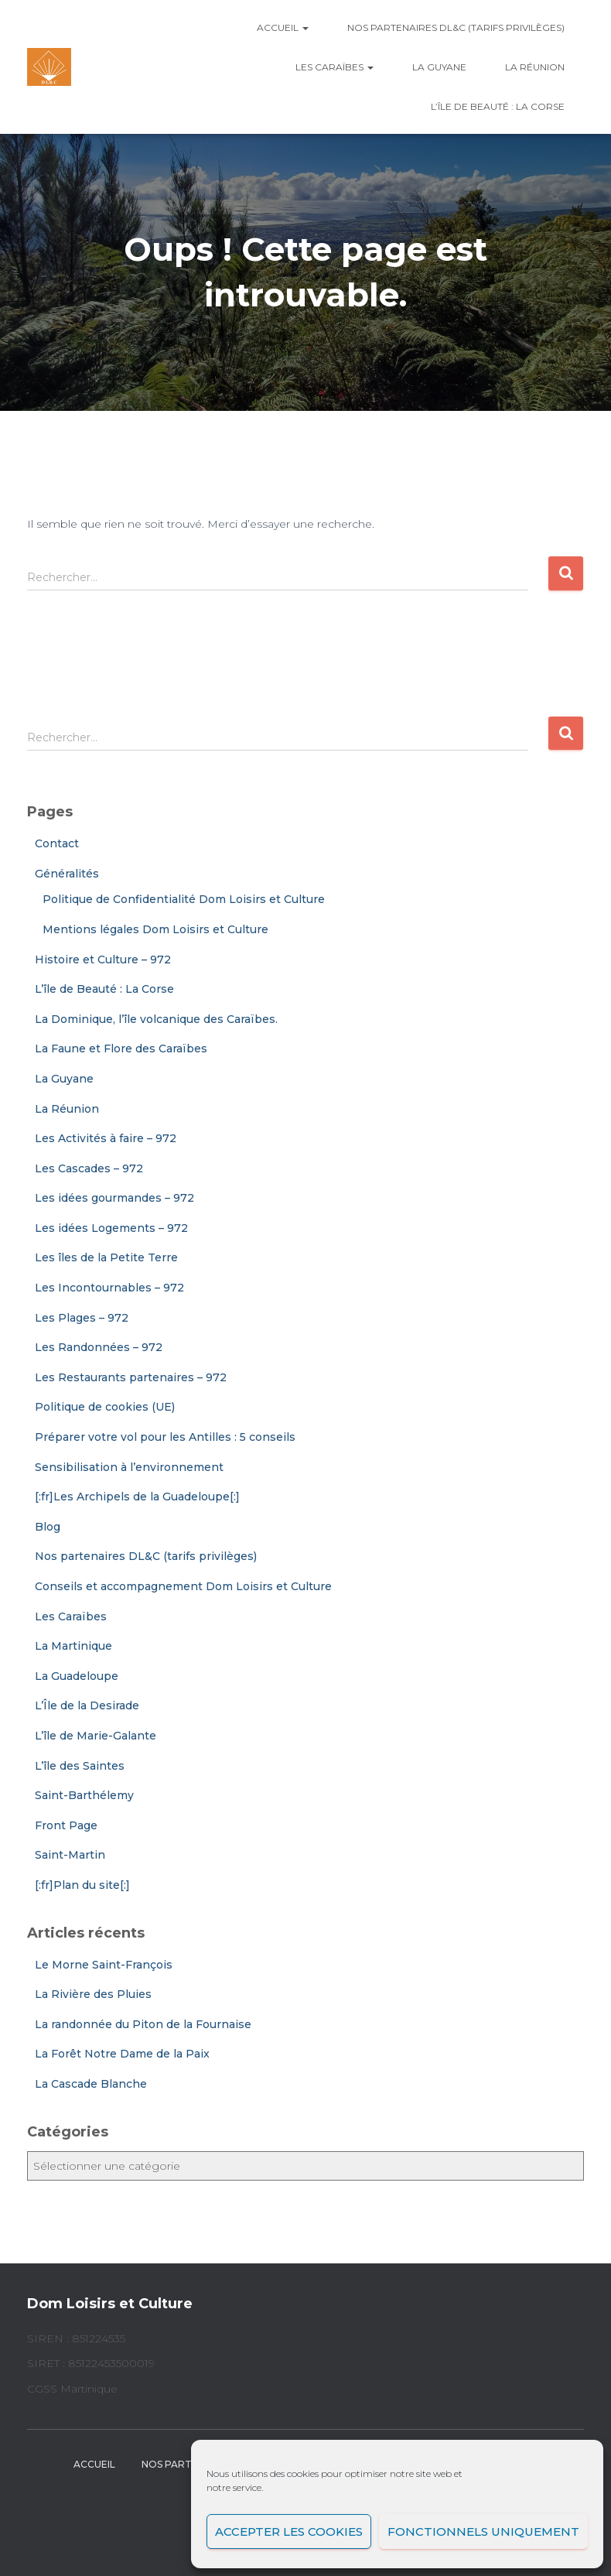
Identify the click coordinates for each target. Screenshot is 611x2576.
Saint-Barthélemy (84, 1795)
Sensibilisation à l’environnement (129, 1467)
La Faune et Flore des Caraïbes (121, 1048)
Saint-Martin (70, 1855)
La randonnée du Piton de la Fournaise (143, 2024)
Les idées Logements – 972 (111, 1228)
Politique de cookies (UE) (105, 1407)
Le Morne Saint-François (103, 1965)
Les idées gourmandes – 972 (114, 1198)
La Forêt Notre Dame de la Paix (122, 2054)
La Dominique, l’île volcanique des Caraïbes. (156, 1019)
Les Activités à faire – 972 (105, 1138)
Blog (47, 1527)
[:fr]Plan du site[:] (82, 1885)
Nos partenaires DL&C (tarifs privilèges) (456, 27)
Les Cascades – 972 (89, 1168)
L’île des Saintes (80, 1766)
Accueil (283, 27)
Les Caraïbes (334, 67)
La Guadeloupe (76, 1676)
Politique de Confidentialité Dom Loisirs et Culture (184, 899)
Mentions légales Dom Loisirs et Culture (155, 929)
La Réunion (535, 67)
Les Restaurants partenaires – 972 (131, 1377)
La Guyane (439, 67)
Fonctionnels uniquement (483, 2531)
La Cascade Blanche (91, 2084)
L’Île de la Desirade (87, 1705)
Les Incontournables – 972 (109, 1288)
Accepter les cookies (289, 2531)
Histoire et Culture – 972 (103, 959)
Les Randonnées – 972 (98, 1347)
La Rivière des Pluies (93, 1994)
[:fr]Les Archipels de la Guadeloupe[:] (137, 1497)
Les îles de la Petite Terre (106, 1257)
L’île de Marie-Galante (95, 1736)
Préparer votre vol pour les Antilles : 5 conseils (165, 1437)
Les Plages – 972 (81, 1318)
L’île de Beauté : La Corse (498, 106)
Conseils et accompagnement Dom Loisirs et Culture (183, 1586)
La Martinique (73, 1646)
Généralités (67, 874)
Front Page (66, 1825)
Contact (57, 843)
